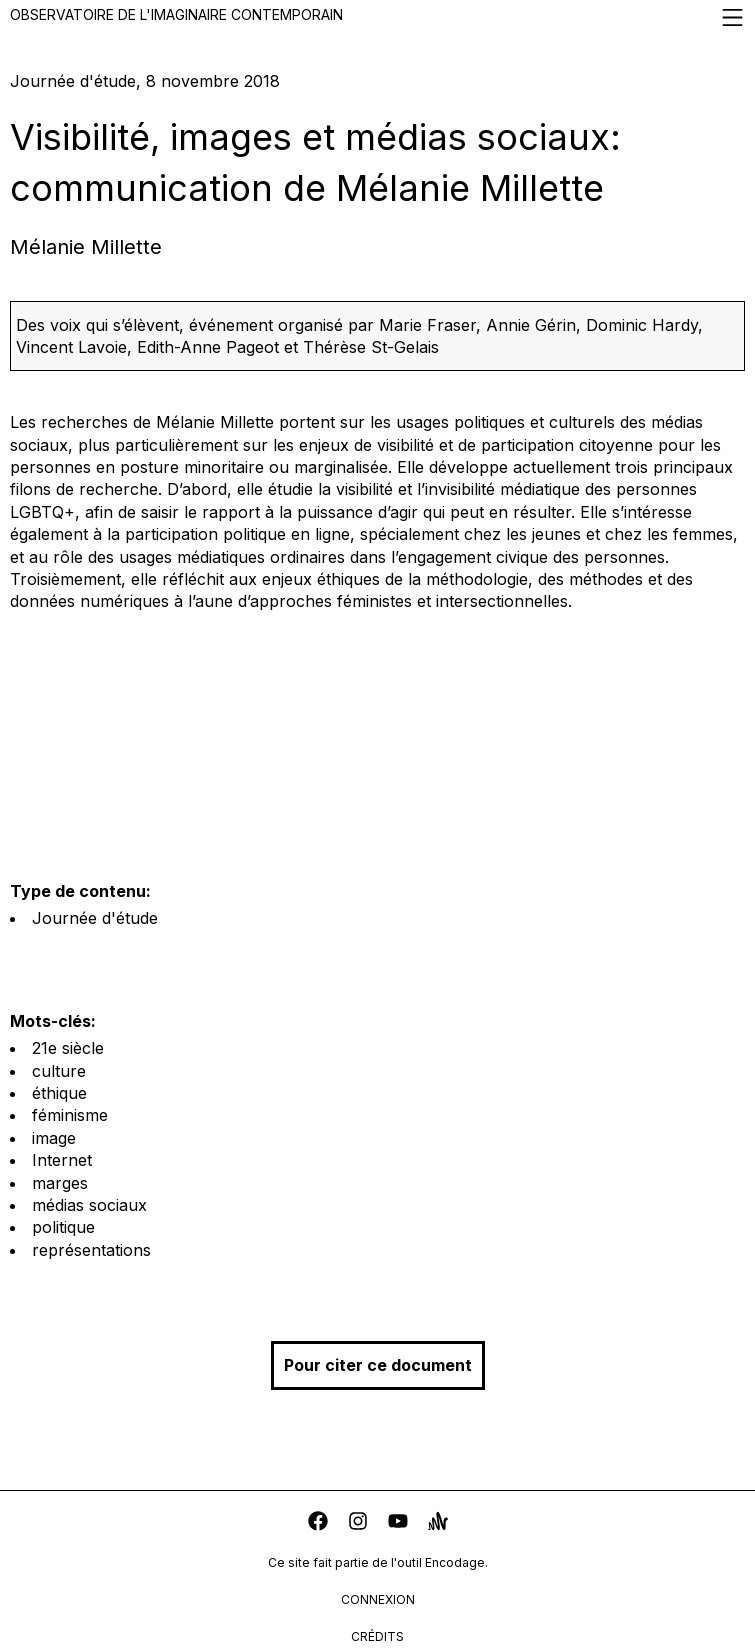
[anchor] (438, 1523)
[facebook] (318, 1523)
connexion (378, 1599)
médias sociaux (89, 1205)
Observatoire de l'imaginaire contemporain (377, 17)
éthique (59, 1093)
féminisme (70, 1115)
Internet (62, 1160)
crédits (377, 1636)
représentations (91, 1250)
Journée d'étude (95, 918)
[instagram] (358, 1523)
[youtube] (398, 1523)
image (54, 1138)
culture (59, 1071)
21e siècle (68, 1048)
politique (63, 1227)
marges (60, 1183)
